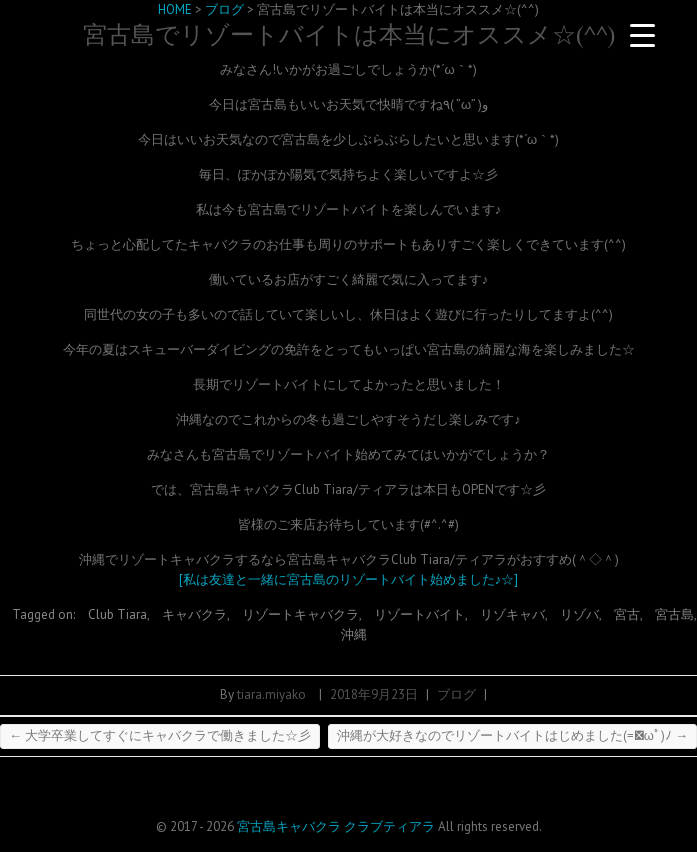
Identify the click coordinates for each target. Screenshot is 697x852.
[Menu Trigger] (642, 35)
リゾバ (579, 614)
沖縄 (354, 634)
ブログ (456, 694)
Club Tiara (117, 614)
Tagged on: (45, 614)
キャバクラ (194, 614)
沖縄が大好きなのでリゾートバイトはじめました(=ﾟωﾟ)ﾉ (512, 735)
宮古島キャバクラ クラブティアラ (336, 826)
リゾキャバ (512, 614)
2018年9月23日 (374, 694)
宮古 (627, 614)
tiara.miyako (271, 694)
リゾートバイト (419, 614)
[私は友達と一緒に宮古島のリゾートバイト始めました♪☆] (349, 579)
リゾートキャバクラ (300, 614)
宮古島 (674, 614)
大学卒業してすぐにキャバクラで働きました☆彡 (160, 735)
